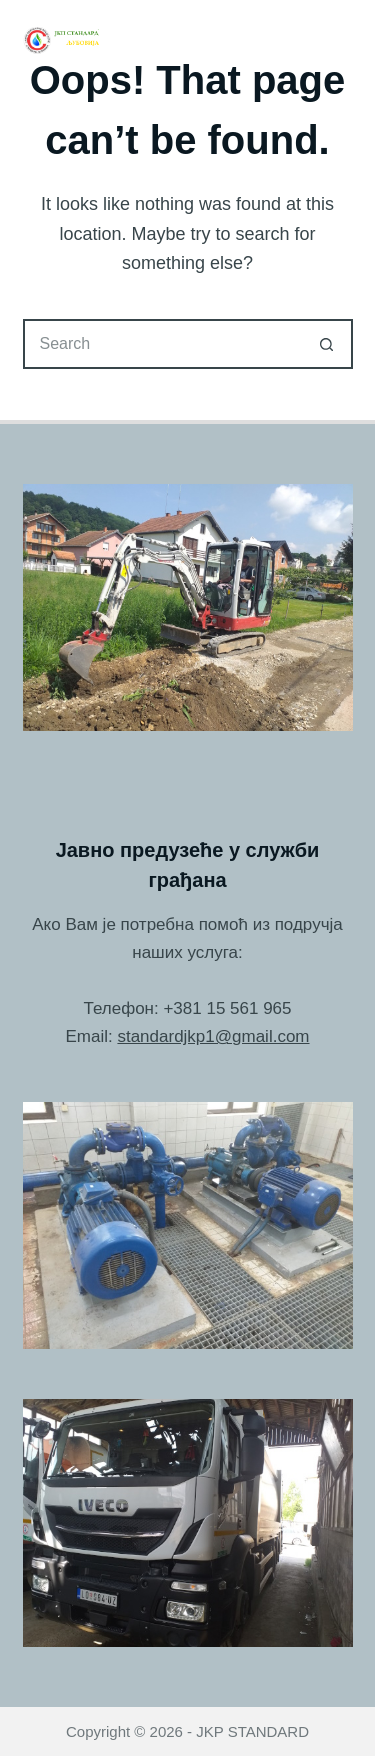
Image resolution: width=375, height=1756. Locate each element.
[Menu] (344, 40)
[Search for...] (163, 344)
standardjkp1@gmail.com (213, 1036)
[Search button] (328, 344)
